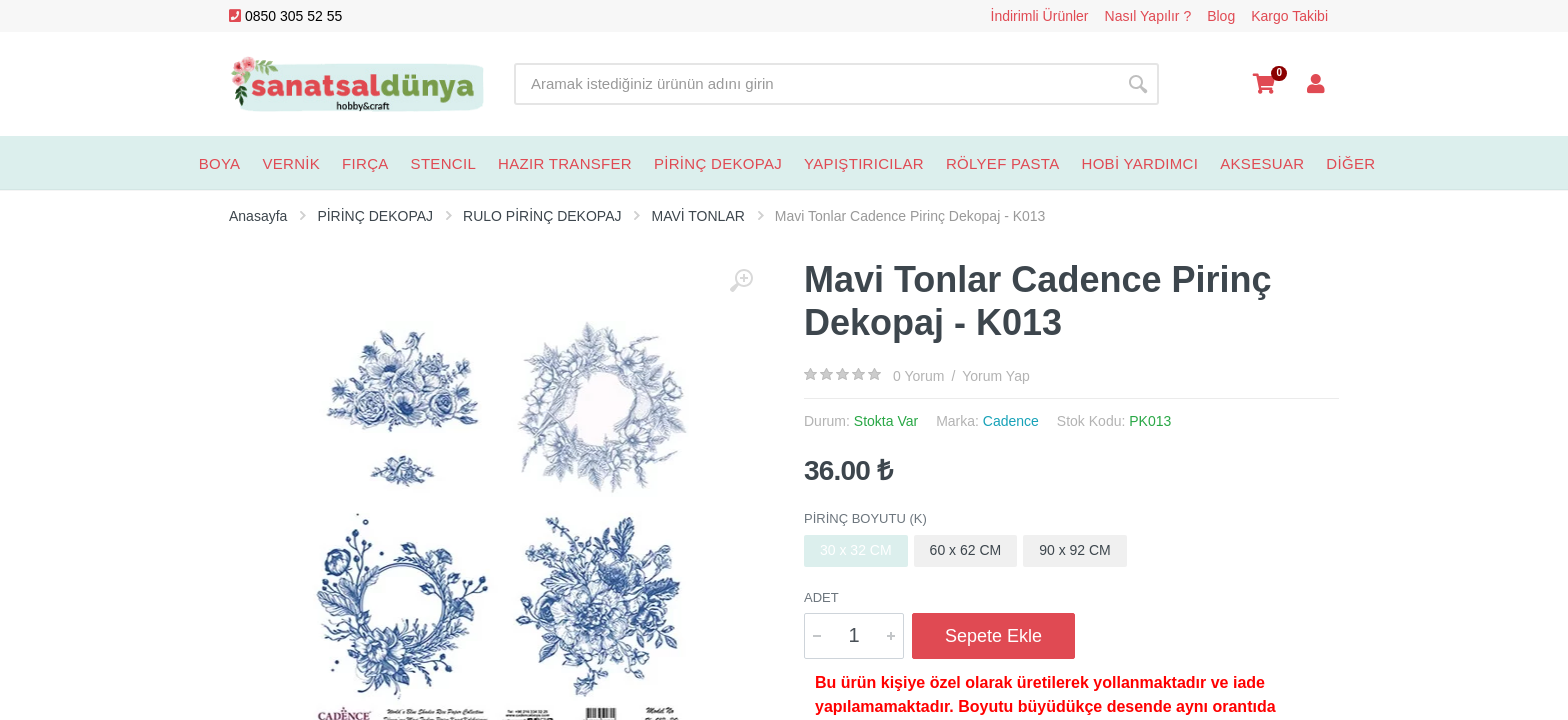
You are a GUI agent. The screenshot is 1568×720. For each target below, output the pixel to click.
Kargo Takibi (1289, 16)
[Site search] (815, 84)
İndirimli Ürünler (1040, 16)
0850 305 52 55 (285, 16)
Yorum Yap (995, 376)
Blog (1221, 16)
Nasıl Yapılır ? (1148, 16)
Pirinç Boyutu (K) (865, 518)
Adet (821, 597)
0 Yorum (918, 376)
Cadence (1011, 421)
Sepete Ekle (993, 636)
